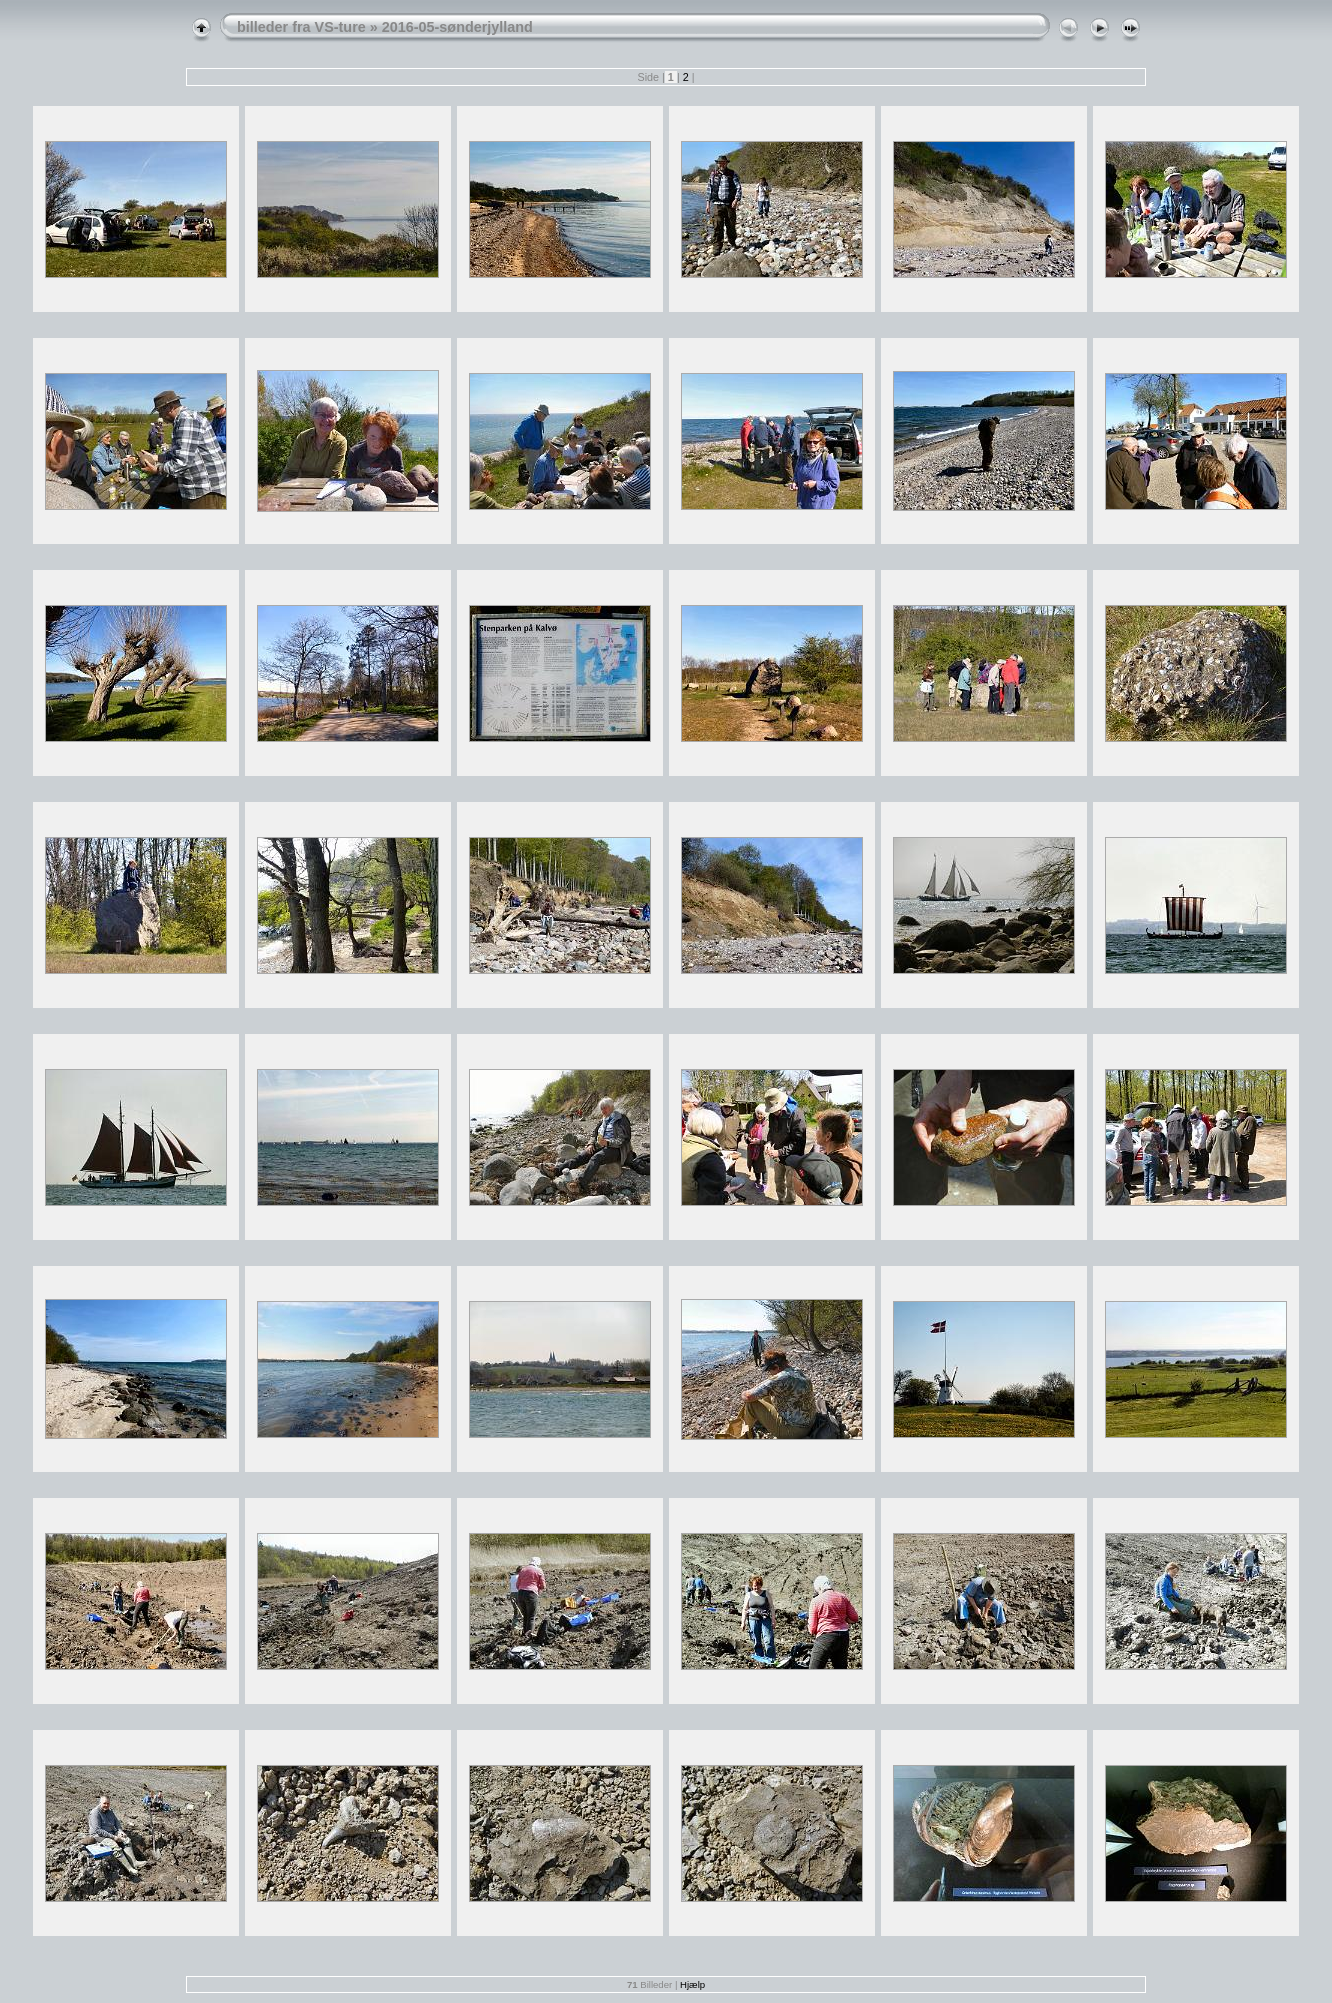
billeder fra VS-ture (301, 27)
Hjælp (692, 1984)
